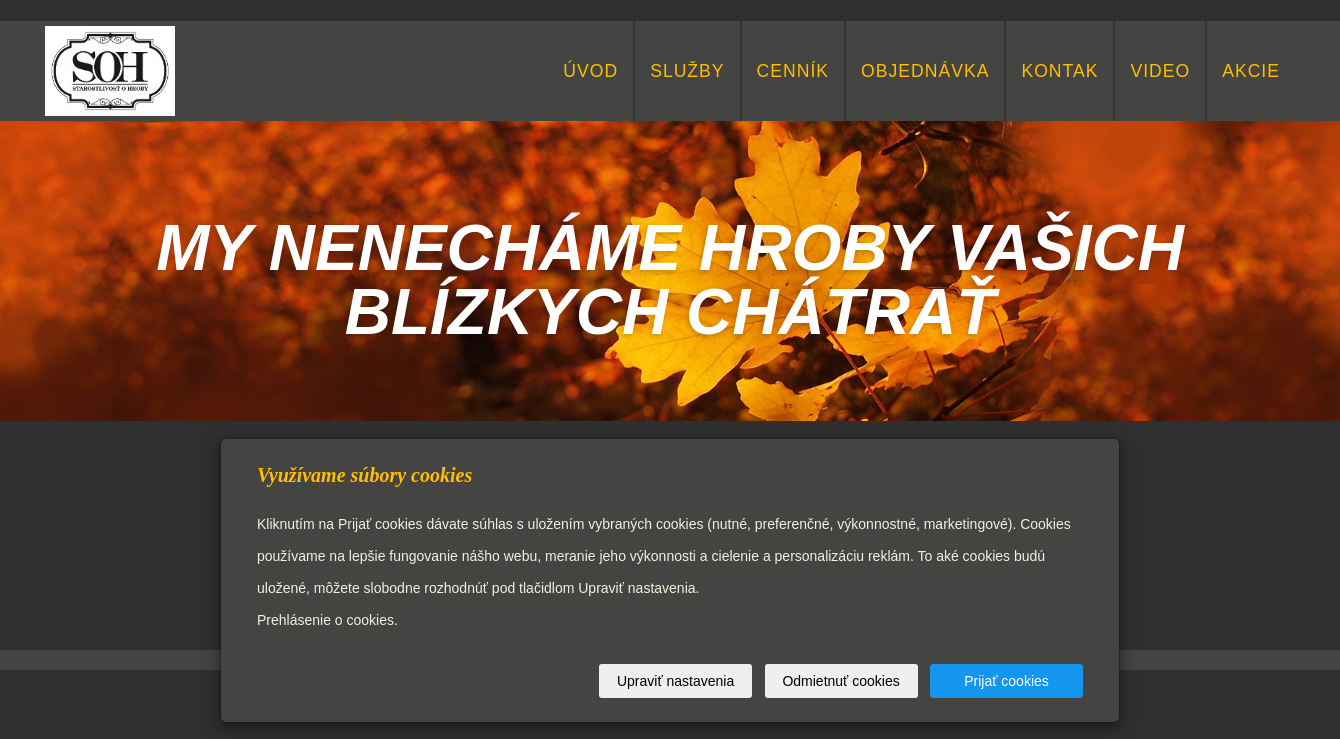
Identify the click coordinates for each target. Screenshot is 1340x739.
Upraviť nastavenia (675, 681)
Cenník (793, 71)
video (1160, 71)
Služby (687, 71)
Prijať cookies (1006, 681)
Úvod (590, 71)
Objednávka (925, 71)
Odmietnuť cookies (840, 681)
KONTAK (1059, 71)
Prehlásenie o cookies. (327, 620)
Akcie (1251, 71)
